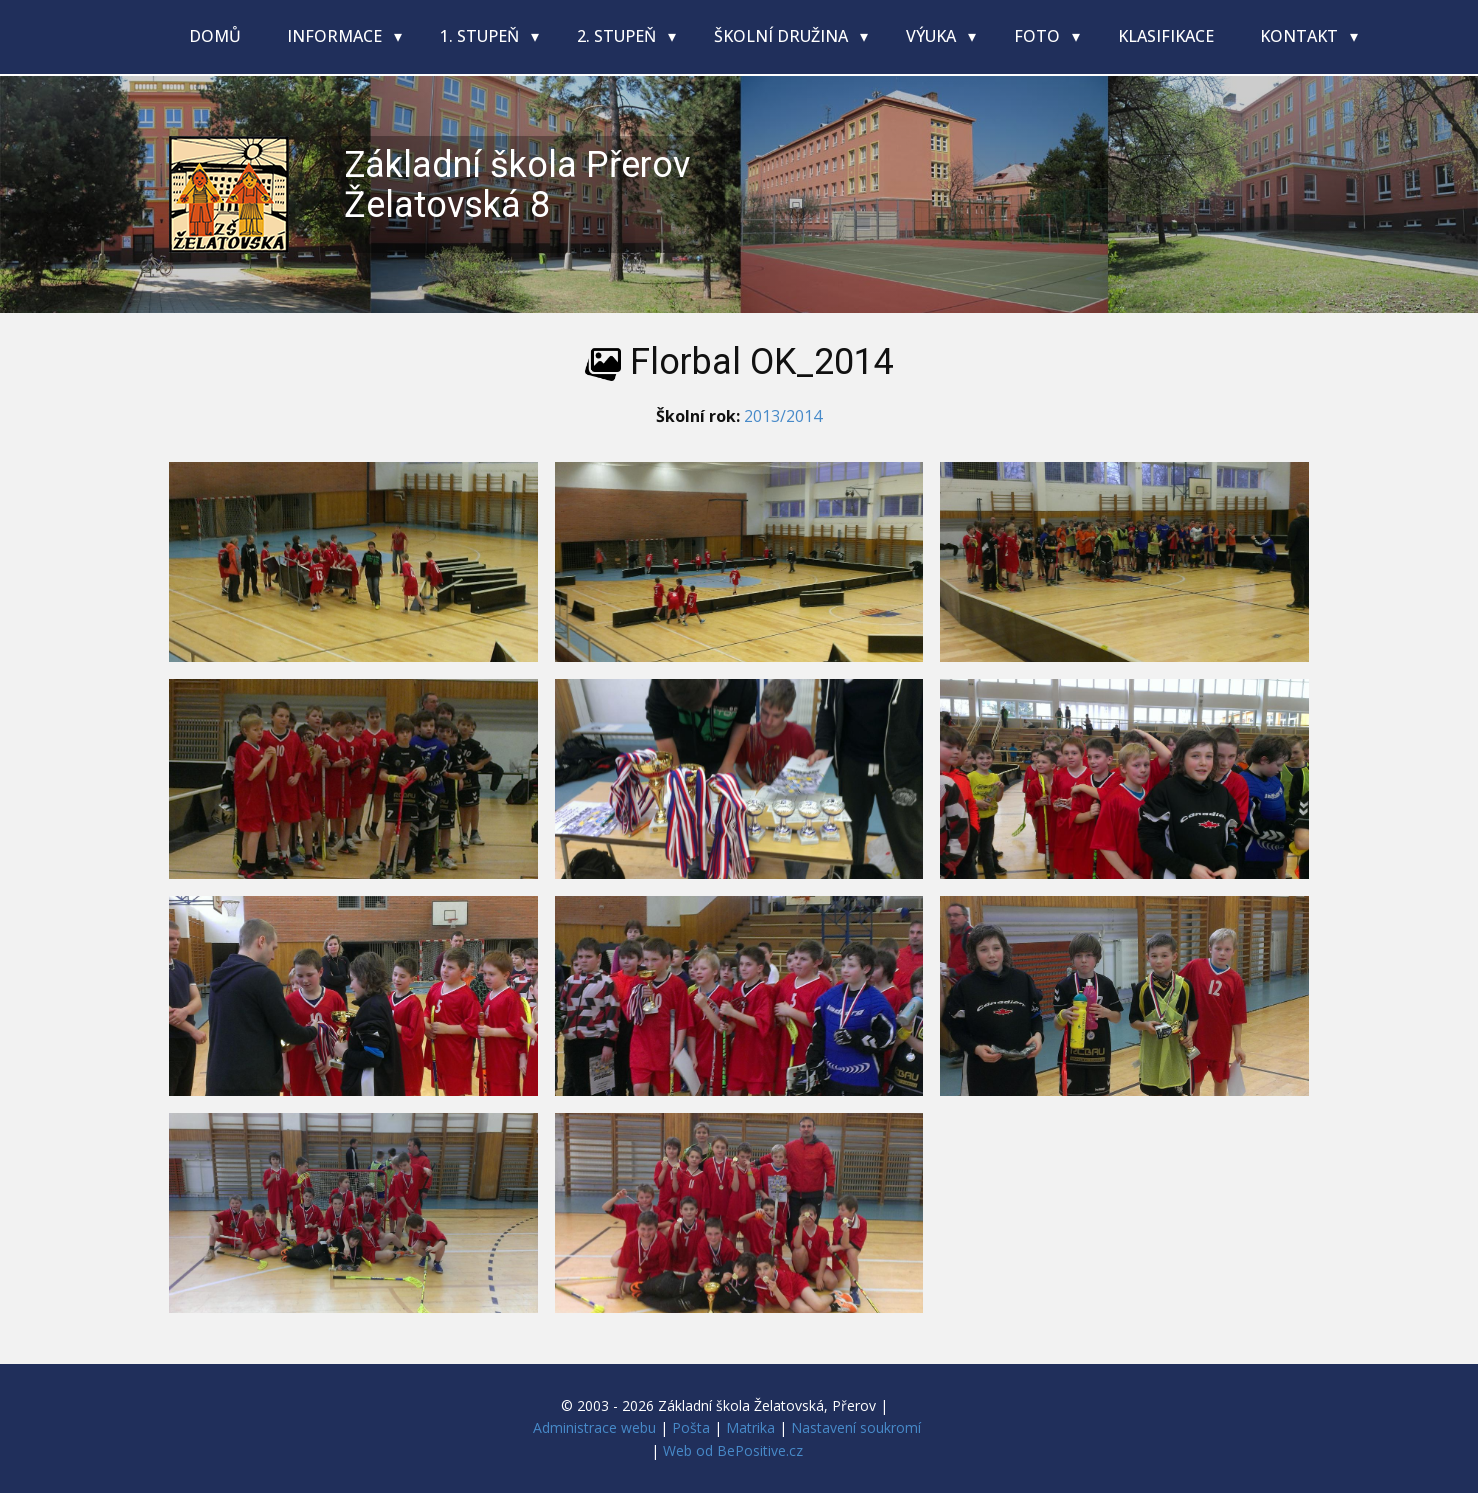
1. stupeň (481, 36)
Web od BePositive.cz (733, 1450)
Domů (215, 36)
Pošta (691, 1427)
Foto (1039, 36)
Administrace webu (594, 1427)
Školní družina (783, 36)
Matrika (750, 1427)
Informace (336, 36)
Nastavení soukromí (856, 1427)
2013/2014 (783, 416)
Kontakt (1301, 36)
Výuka (933, 36)
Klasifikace (1166, 36)
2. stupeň (618, 36)
